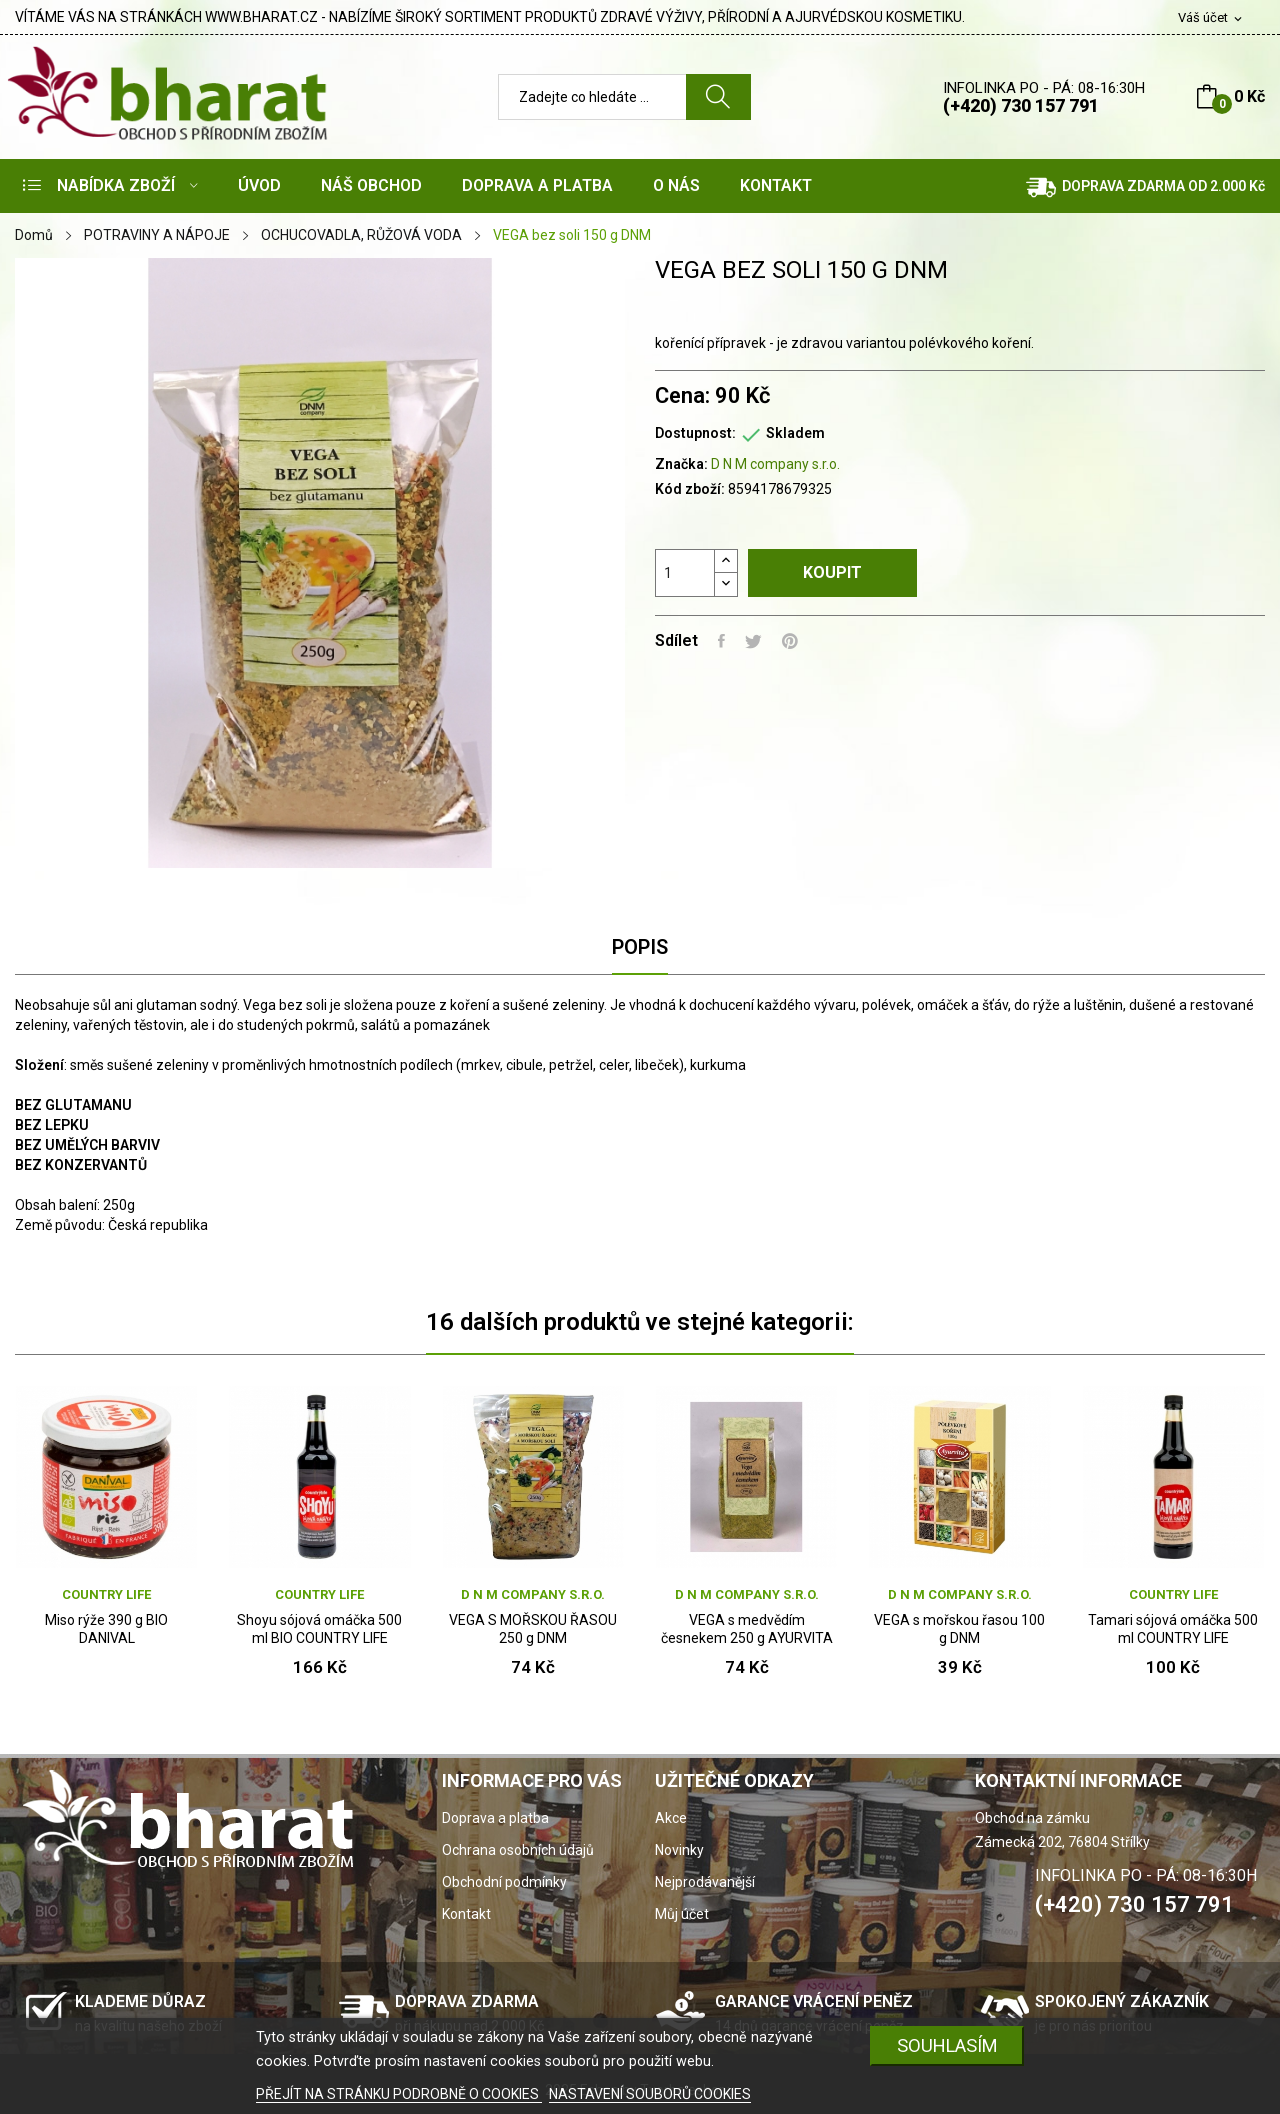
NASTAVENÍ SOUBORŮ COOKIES (650, 2094)
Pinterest (790, 641)
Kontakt (466, 1914)
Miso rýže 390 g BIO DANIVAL (106, 1629)
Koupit (832, 572)
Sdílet (721, 641)
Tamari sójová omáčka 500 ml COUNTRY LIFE (1173, 1629)
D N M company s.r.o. (775, 464)
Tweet (753, 641)
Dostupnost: (695, 433)
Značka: (681, 464)
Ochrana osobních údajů (518, 1850)
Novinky (679, 1850)
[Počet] (685, 573)
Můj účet (682, 1914)
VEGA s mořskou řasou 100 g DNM (959, 1629)
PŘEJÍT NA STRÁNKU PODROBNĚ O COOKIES (399, 2094)
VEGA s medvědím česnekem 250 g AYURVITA (747, 1629)
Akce (671, 1818)
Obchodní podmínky (504, 1882)
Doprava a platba (495, 1818)
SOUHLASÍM (947, 2045)
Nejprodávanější (705, 1882)
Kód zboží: (690, 489)
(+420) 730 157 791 (1021, 105)
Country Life (106, 1594)
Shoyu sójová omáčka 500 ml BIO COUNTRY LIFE (319, 1629)
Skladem (795, 433)
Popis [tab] (640, 947)
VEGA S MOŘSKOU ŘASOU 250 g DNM (533, 1629)
